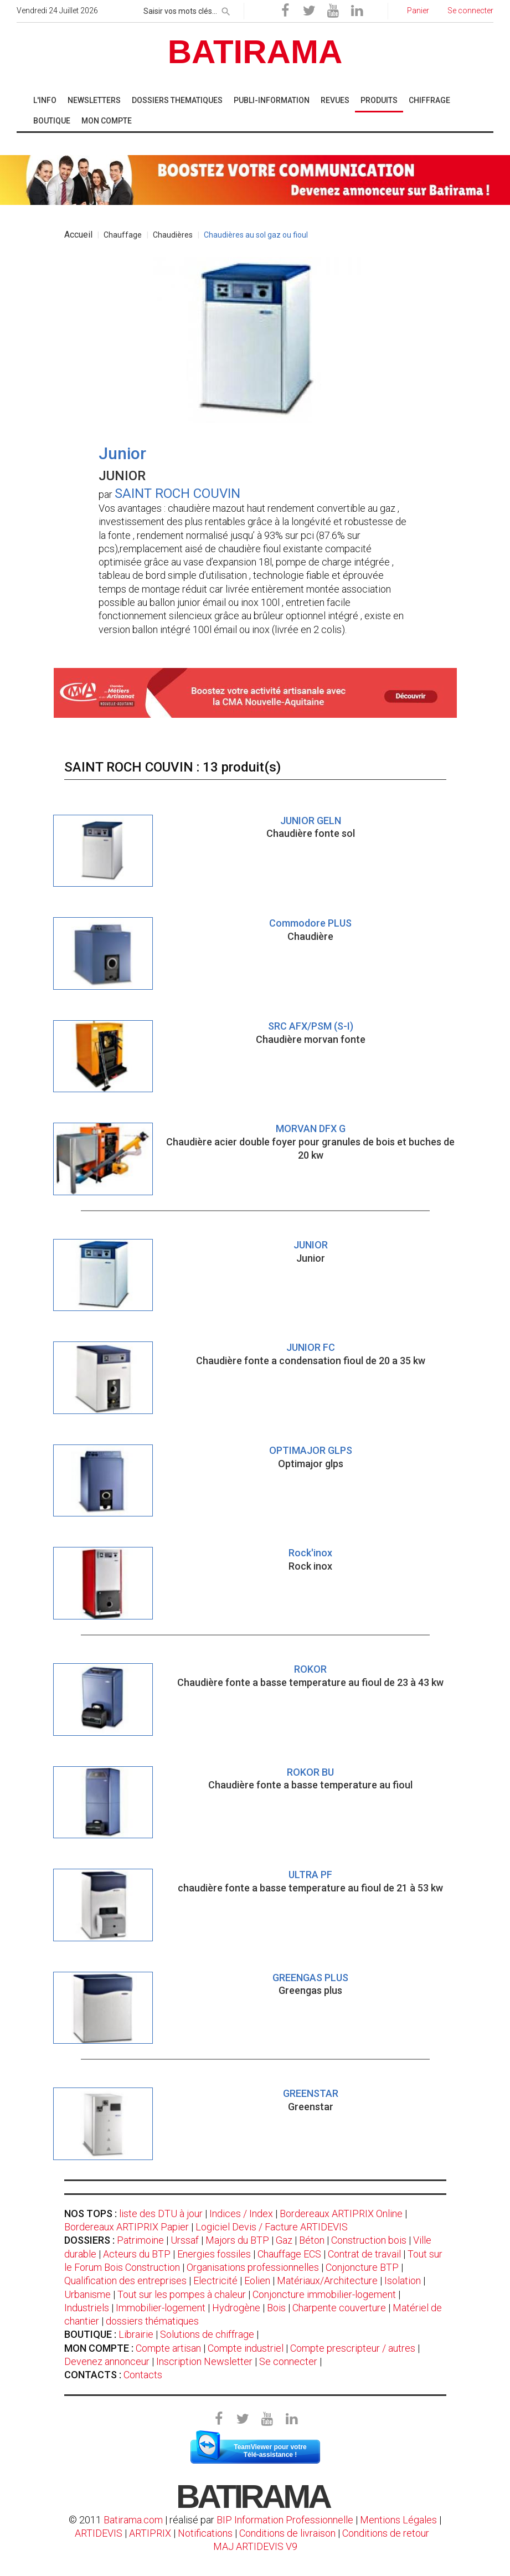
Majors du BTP (237, 2240)
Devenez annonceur (107, 2361)
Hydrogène (236, 2307)
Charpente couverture (339, 2307)
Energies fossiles (214, 2254)
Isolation (402, 2280)
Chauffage (123, 234)
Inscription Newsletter (204, 2361)
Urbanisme (87, 2294)
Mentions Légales (398, 2520)
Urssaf (185, 2240)
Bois (276, 2307)
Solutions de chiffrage (207, 2334)
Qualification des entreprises (125, 2280)
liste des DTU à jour (161, 2213)
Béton (311, 2240)
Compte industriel (246, 2348)
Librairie (136, 2334)
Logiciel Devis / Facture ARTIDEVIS (271, 2227)
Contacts (142, 2374)
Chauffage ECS (289, 2254)
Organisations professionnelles (253, 2267)
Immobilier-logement (160, 2307)
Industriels (86, 2307)
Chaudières (173, 234)
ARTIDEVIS (98, 2533)
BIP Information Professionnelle (285, 2520)
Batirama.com (133, 2520)
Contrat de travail (364, 2254)
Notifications (206, 2533)
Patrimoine (140, 2240)
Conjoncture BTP (362, 2267)
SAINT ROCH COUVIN (177, 493)
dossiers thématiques (152, 2321)
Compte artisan (168, 2348)
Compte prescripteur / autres (352, 2348)
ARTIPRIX (150, 2533)
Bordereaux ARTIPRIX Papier (126, 2227)
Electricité (215, 2280)
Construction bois (368, 2240)
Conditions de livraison (287, 2533)
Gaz (284, 2240)
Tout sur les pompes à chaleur (181, 2294)
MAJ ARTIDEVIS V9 (255, 2546)
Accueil (78, 234)
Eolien (257, 2280)
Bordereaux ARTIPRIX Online (341, 2213)
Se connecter (288, 2361)
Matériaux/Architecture (327, 2280)
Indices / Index (241, 2213)
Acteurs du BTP (137, 2254)
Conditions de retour (385, 2533)
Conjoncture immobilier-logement (324, 2294)
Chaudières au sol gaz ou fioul (256, 234)
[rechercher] (226, 9)
